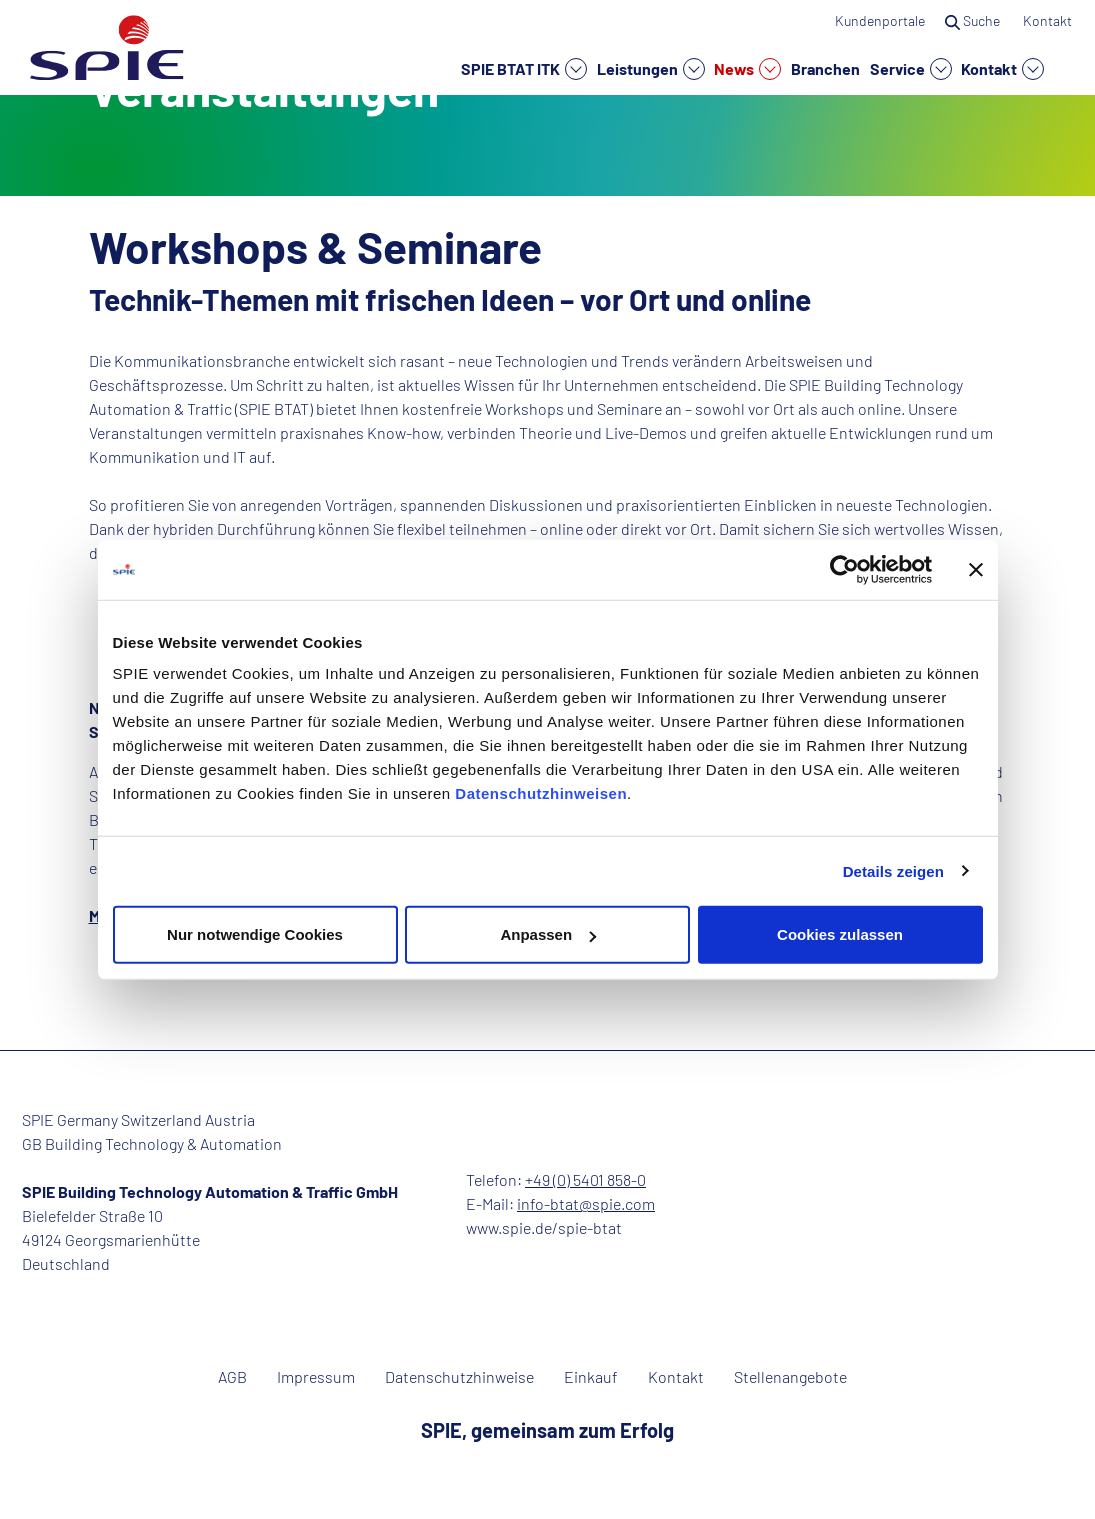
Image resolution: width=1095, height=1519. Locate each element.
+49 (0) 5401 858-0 (585, 1179)
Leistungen (651, 69)
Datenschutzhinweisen (541, 793)
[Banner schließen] (976, 569)
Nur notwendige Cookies (255, 934)
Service (911, 69)
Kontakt (1002, 69)
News (747, 69)
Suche (974, 20)
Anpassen (548, 934)
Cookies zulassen (840, 934)
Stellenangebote (790, 1377)
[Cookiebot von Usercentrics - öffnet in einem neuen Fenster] (844, 569)
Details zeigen (893, 870)
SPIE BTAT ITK (524, 69)
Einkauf (591, 1377)
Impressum (316, 1377)
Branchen (825, 68)
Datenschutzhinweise (459, 1377)
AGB (232, 1377)
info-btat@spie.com (586, 1203)
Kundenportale (880, 20)
